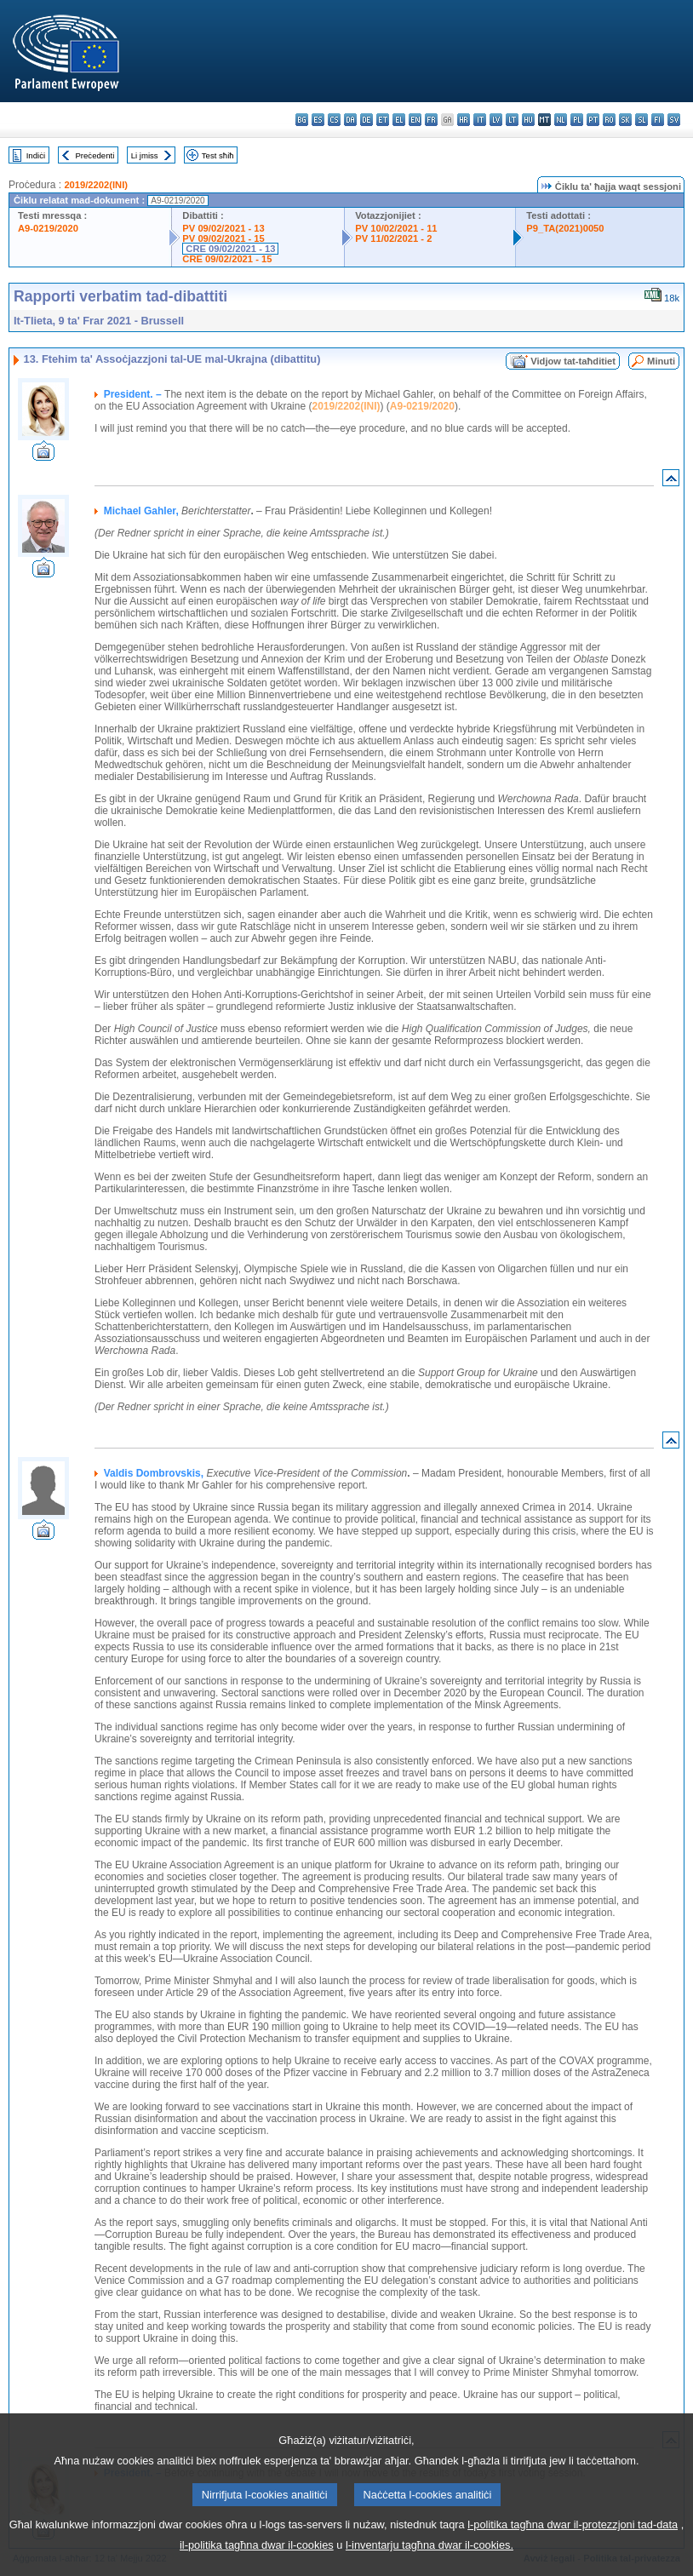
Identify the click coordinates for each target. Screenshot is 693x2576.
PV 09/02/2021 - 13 (223, 228)
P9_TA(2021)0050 (565, 228)
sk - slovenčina (625, 119)
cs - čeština (334, 119)
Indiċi (35, 155)
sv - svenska (673, 119)
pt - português (593, 119)
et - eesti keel (382, 119)
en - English (415, 119)
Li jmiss (144, 155)
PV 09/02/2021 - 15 (223, 238)
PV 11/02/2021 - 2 (393, 238)
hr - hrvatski (463, 119)
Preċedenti (94, 155)
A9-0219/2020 (48, 228)
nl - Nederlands (560, 119)
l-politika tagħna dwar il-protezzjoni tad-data (572, 2545)
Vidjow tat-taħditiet (573, 361)
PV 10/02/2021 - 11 (396, 228)
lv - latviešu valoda (496, 119)
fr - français (431, 119)
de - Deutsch (366, 119)
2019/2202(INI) (96, 185)
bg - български (301, 119)
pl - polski (576, 119)
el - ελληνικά (398, 119)
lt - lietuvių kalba (512, 119)
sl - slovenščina (641, 119)
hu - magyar (528, 119)
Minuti (661, 361)
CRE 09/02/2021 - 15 (227, 259)
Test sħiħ (218, 155)
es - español (318, 119)
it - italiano (479, 119)
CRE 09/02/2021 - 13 (230, 249)
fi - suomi (657, 119)
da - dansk (350, 119)
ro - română (609, 119)
